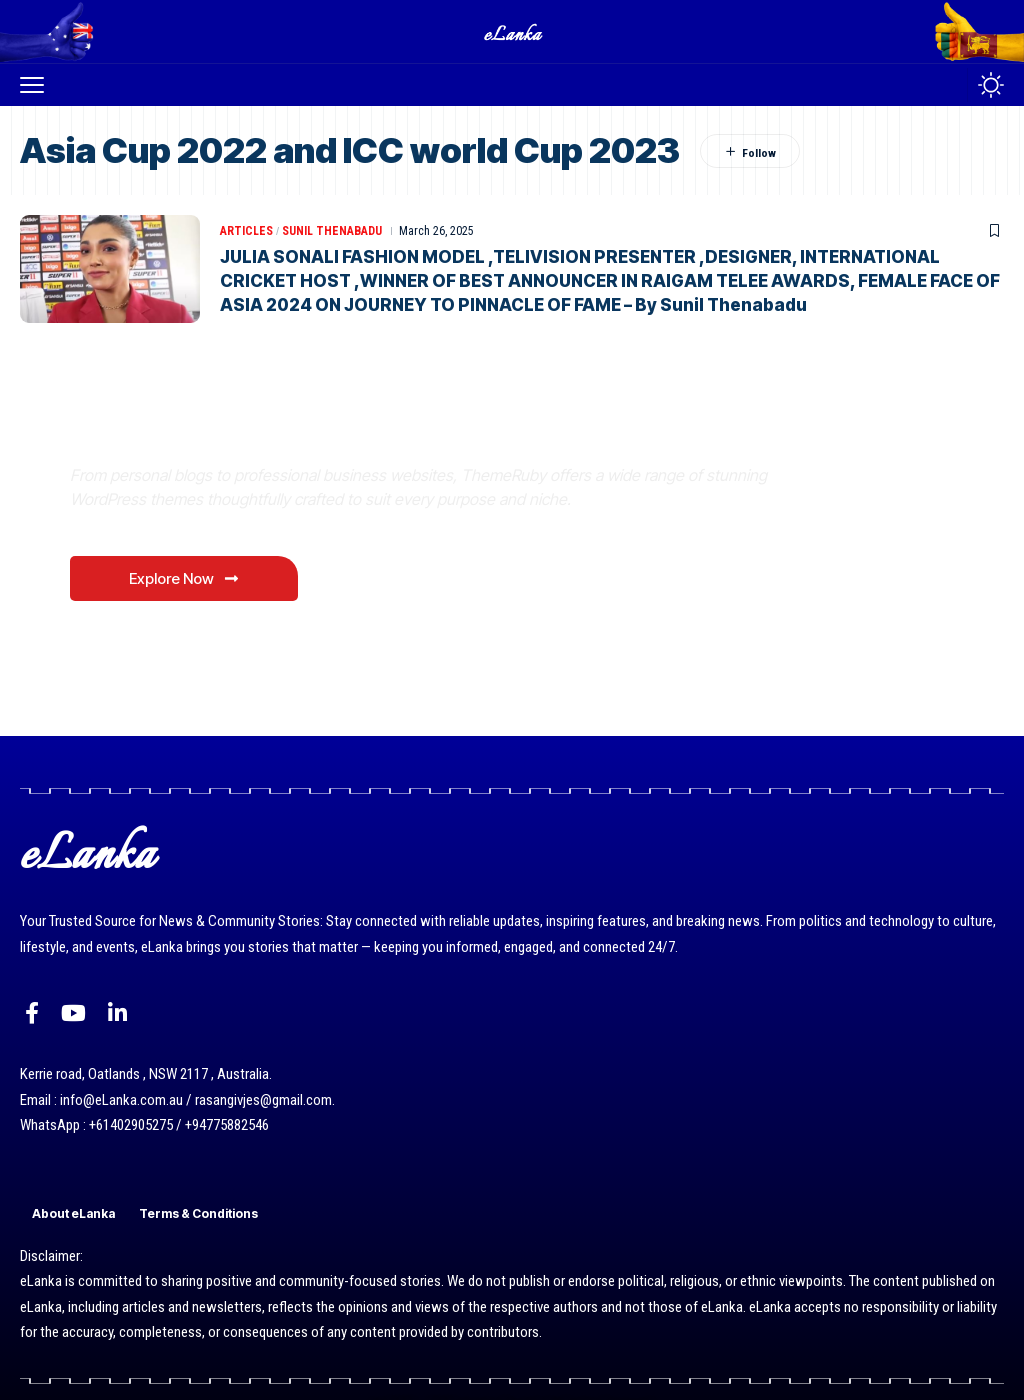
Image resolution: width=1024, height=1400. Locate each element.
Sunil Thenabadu (332, 231)
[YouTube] (73, 1013)
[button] (37, 85)
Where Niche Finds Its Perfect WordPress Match (349, 427)
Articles (246, 231)
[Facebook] (32, 1013)
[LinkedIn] (117, 1013)
